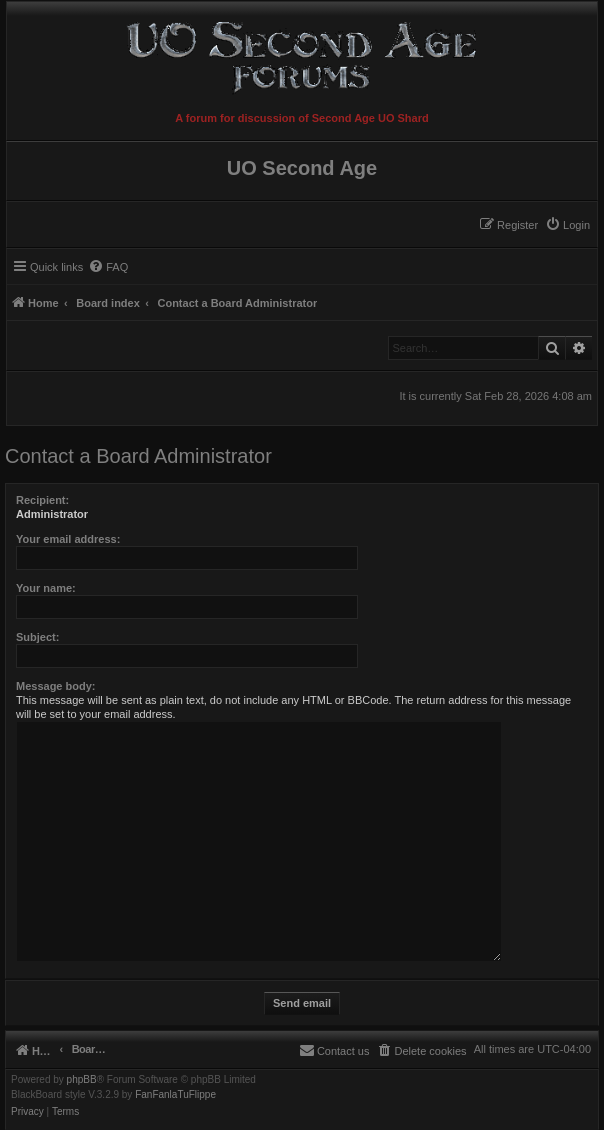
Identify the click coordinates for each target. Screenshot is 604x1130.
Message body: (55, 686)
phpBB (82, 1080)
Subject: (37, 637)
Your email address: (68, 539)
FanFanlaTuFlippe (175, 1095)
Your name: (46, 588)
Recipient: (42, 500)
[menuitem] (567, 225)
